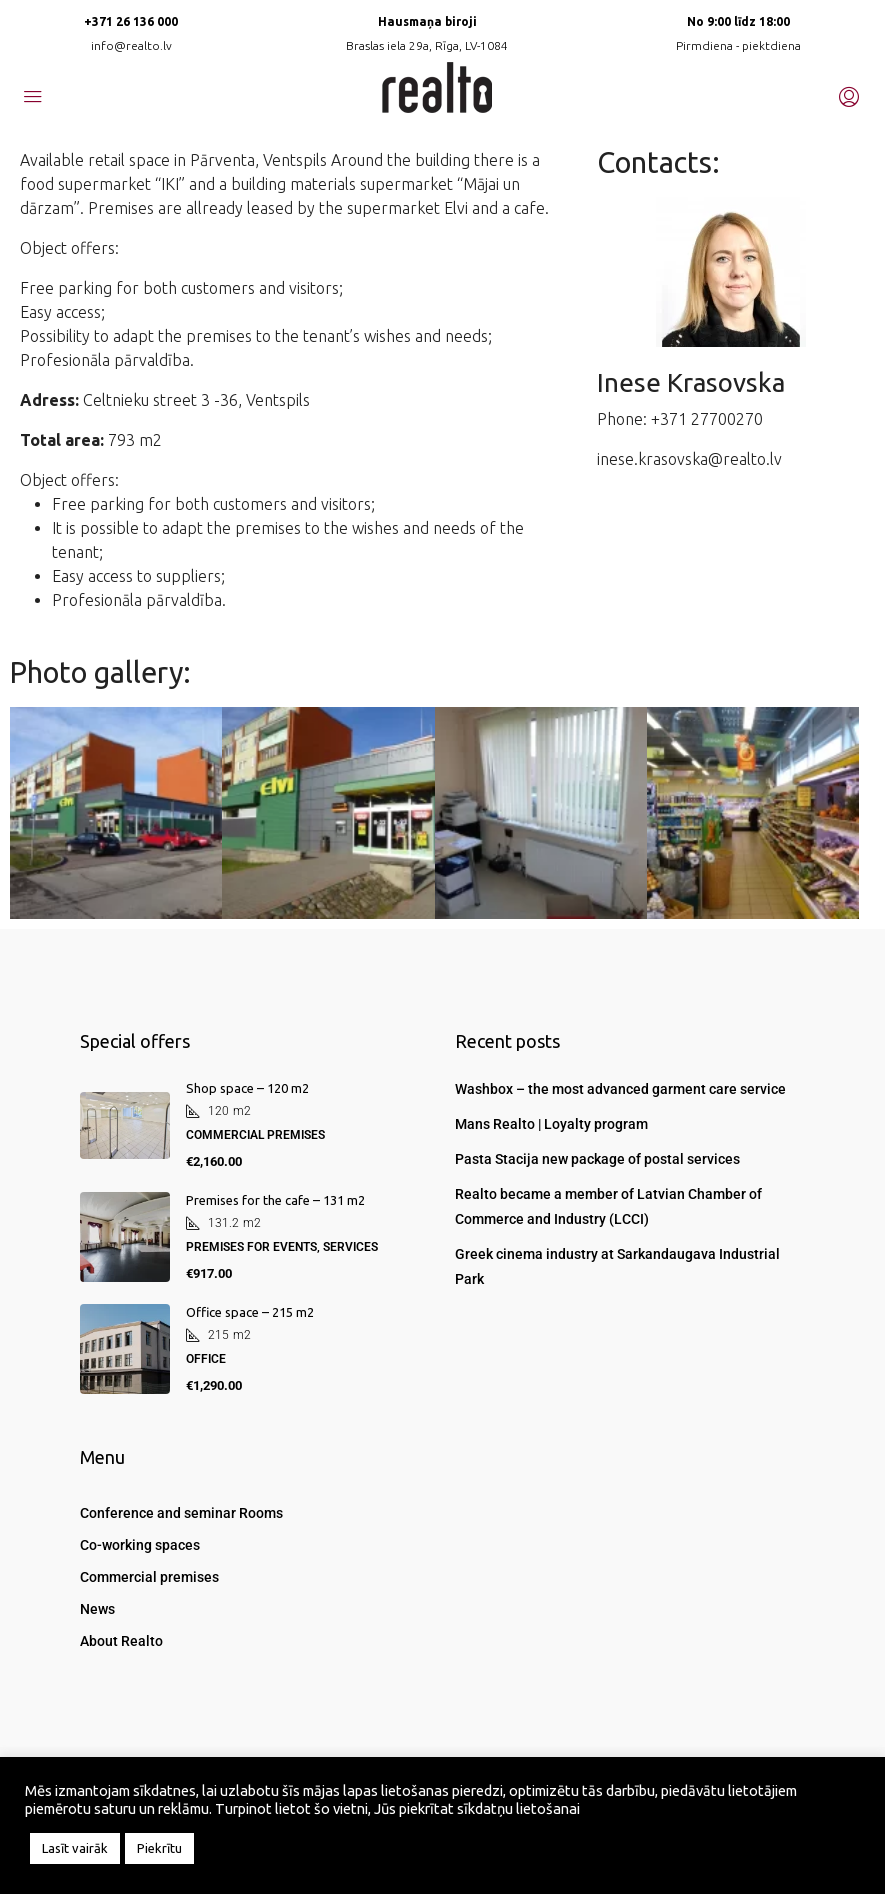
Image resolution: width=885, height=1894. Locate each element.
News (97, 1609)
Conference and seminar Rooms (181, 1513)
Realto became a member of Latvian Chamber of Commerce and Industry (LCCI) (608, 1206)
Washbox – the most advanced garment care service (620, 1089)
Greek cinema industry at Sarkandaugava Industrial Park (617, 1266)
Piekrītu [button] (159, 1848)
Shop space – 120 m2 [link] (247, 1088)
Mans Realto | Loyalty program (551, 1124)
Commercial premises (149, 1577)
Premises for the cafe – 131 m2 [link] (275, 1200)
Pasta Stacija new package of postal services (597, 1159)
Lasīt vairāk (75, 1848)
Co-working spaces (140, 1545)
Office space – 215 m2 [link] (250, 1312)
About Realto (121, 1641)
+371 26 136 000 (131, 21)
